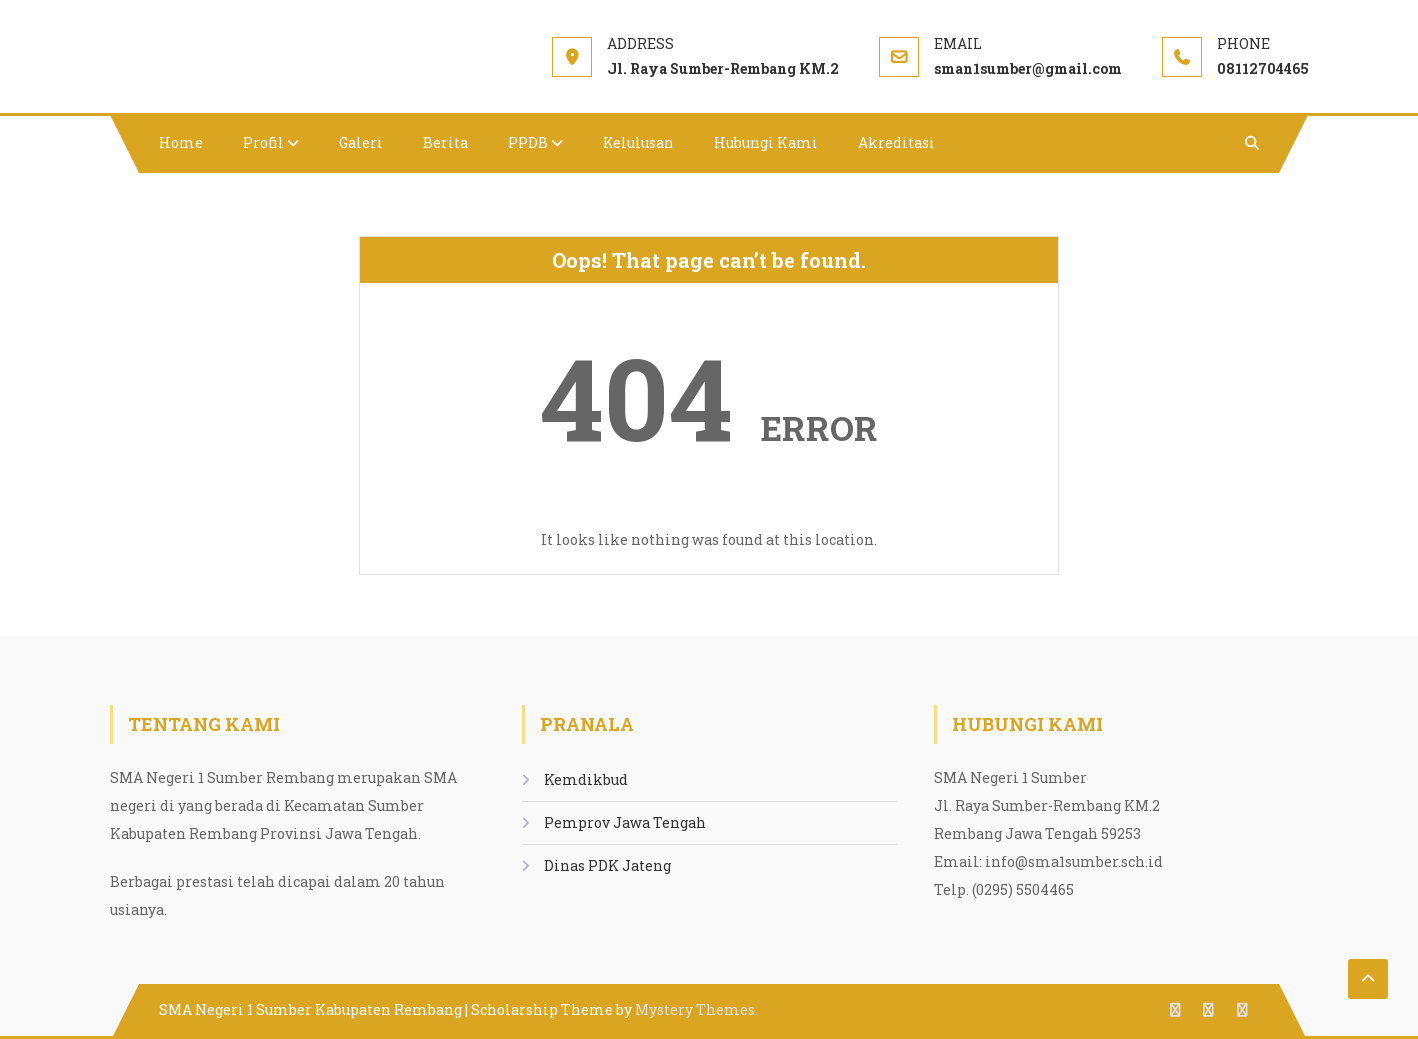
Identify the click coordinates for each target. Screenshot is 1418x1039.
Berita (445, 142)
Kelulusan (638, 142)
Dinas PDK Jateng (607, 865)
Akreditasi (896, 142)
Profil (263, 142)
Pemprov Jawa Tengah (625, 822)
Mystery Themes (695, 1009)
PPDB (528, 142)
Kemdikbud (586, 779)
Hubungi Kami (766, 142)
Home (181, 142)
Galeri (361, 142)
